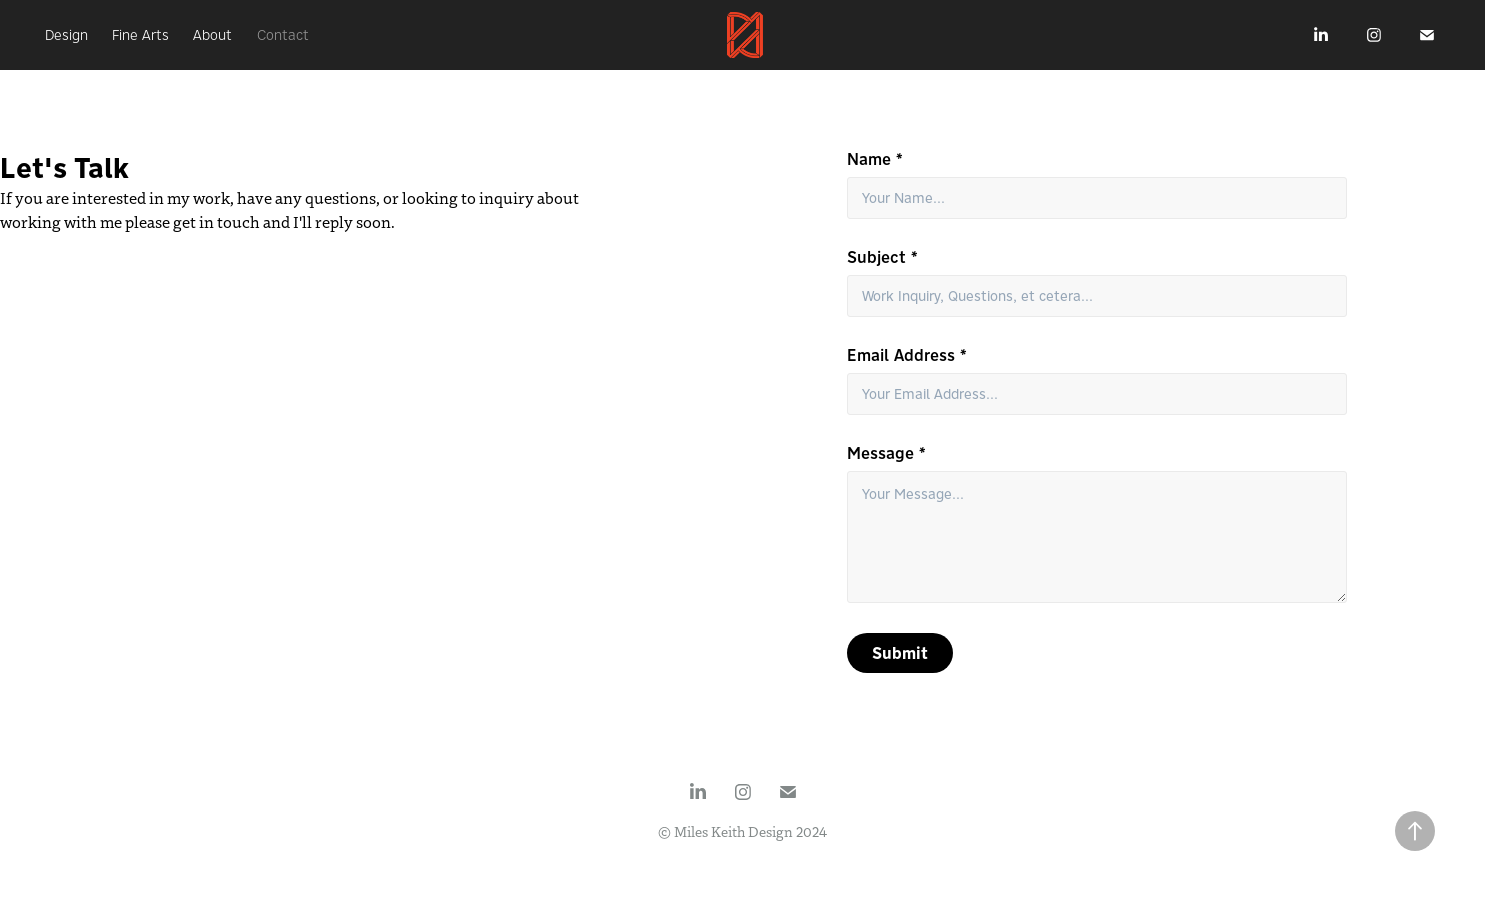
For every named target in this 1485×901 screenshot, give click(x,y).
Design (66, 35)
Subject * (882, 257)
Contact (283, 35)
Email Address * (907, 355)
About (212, 35)
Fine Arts (140, 35)
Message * (886, 453)
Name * (875, 159)
